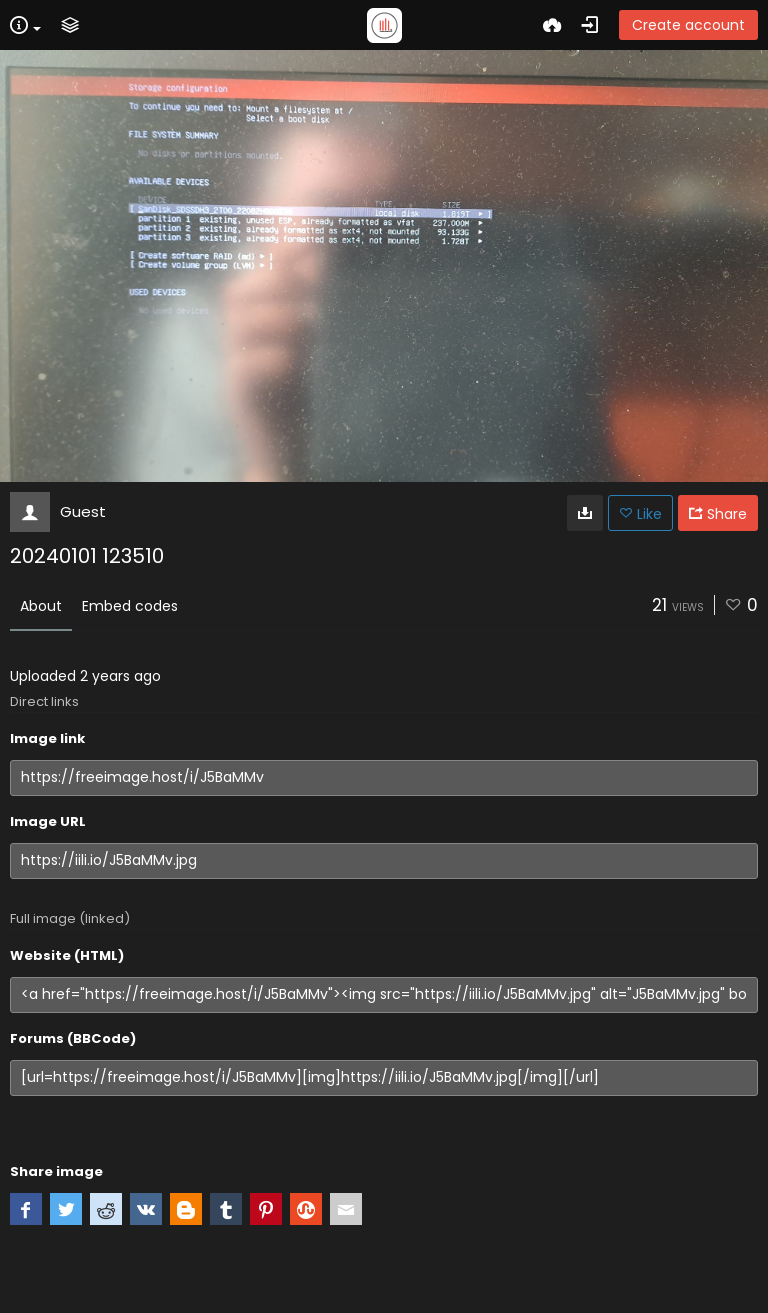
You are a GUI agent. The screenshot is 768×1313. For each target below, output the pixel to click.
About (41, 606)
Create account (688, 25)
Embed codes (130, 606)
